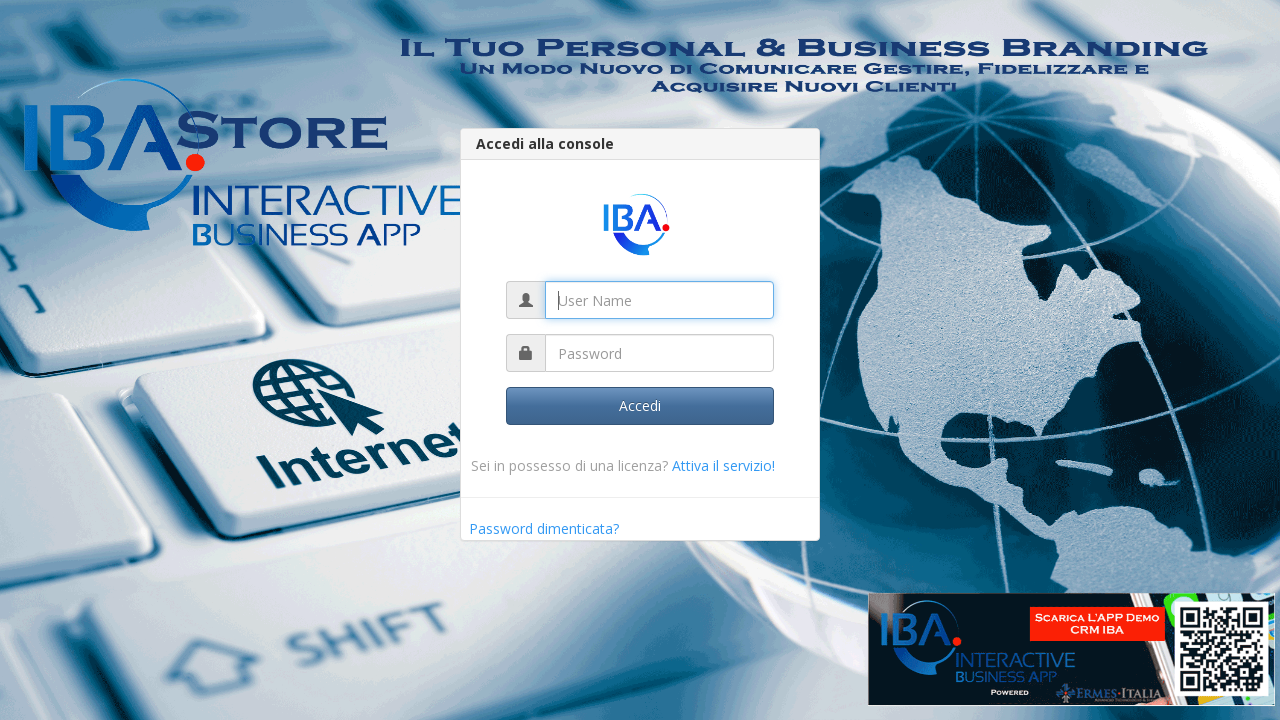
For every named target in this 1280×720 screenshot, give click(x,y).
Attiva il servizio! (723, 465)
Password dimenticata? (544, 528)
